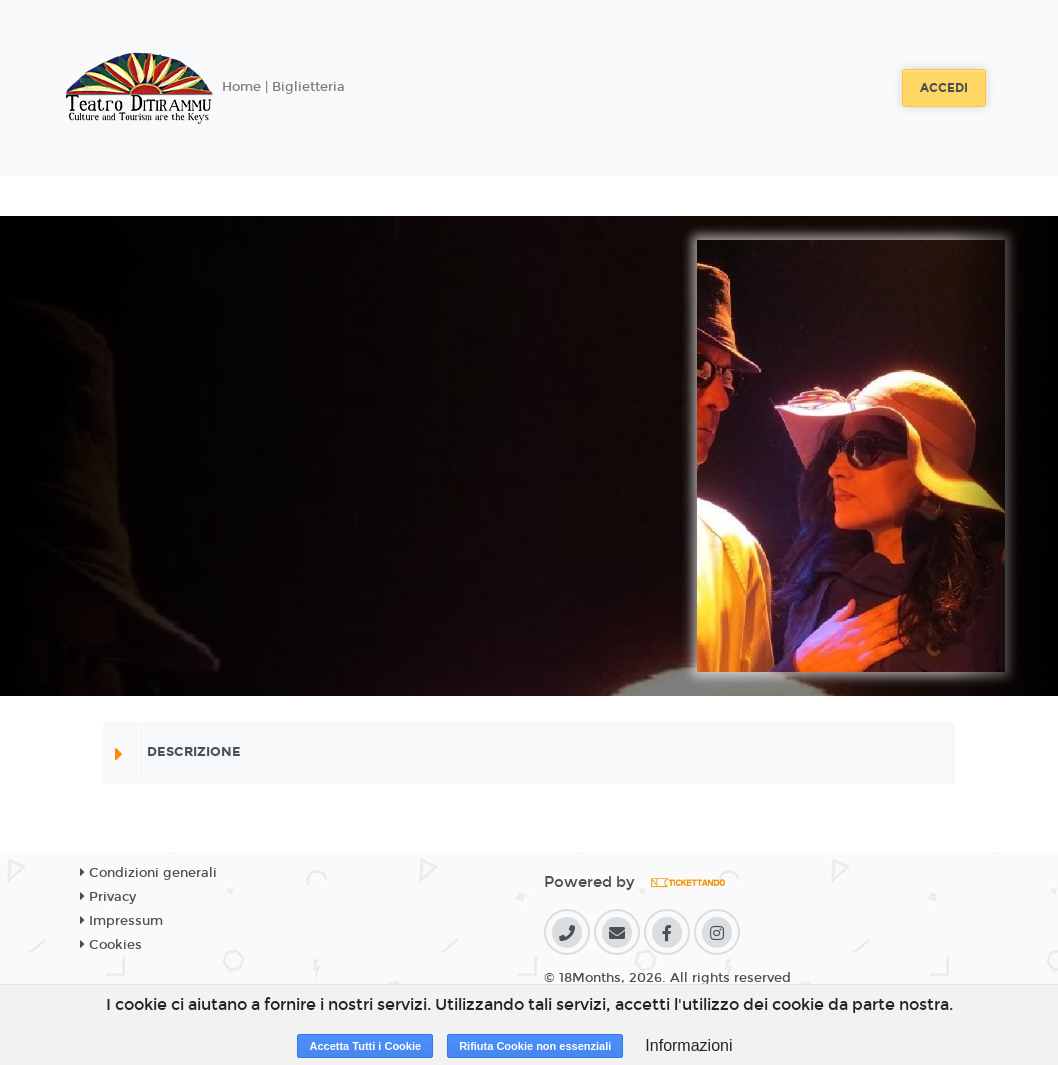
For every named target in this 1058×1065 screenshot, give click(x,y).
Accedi (944, 88)
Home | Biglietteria (283, 87)
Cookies (111, 945)
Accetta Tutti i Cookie (365, 1046)
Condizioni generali (148, 873)
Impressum (121, 921)
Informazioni (688, 1045)
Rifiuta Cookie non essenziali (535, 1046)
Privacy (108, 897)
